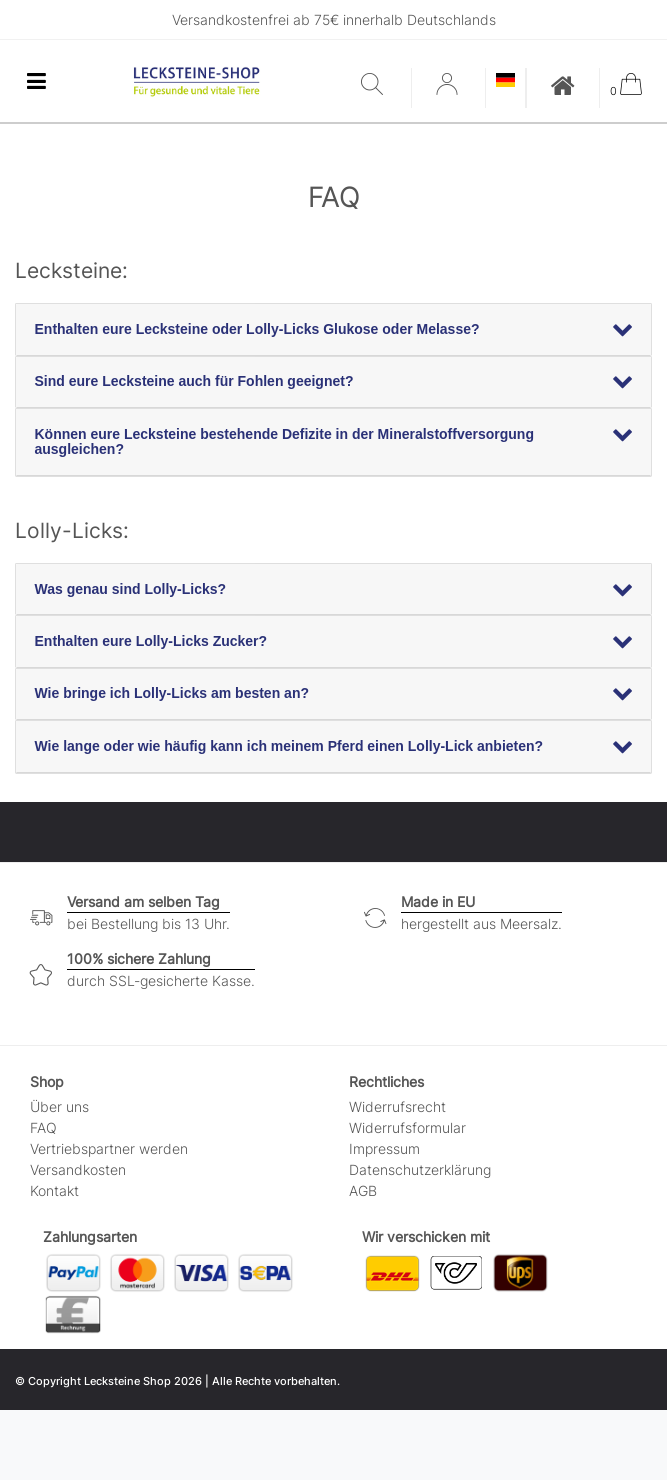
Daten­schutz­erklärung (420, 1169)
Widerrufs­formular (407, 1127)
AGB (363, 1190)
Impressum (384, 1148)
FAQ (43, 1127)
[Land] (505, 81)
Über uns (59, 1106)
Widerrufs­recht (397, 1106)
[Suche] (381, 85)
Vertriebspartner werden (109, 1148)
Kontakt (54, 1190)
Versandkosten (78, 1169)
